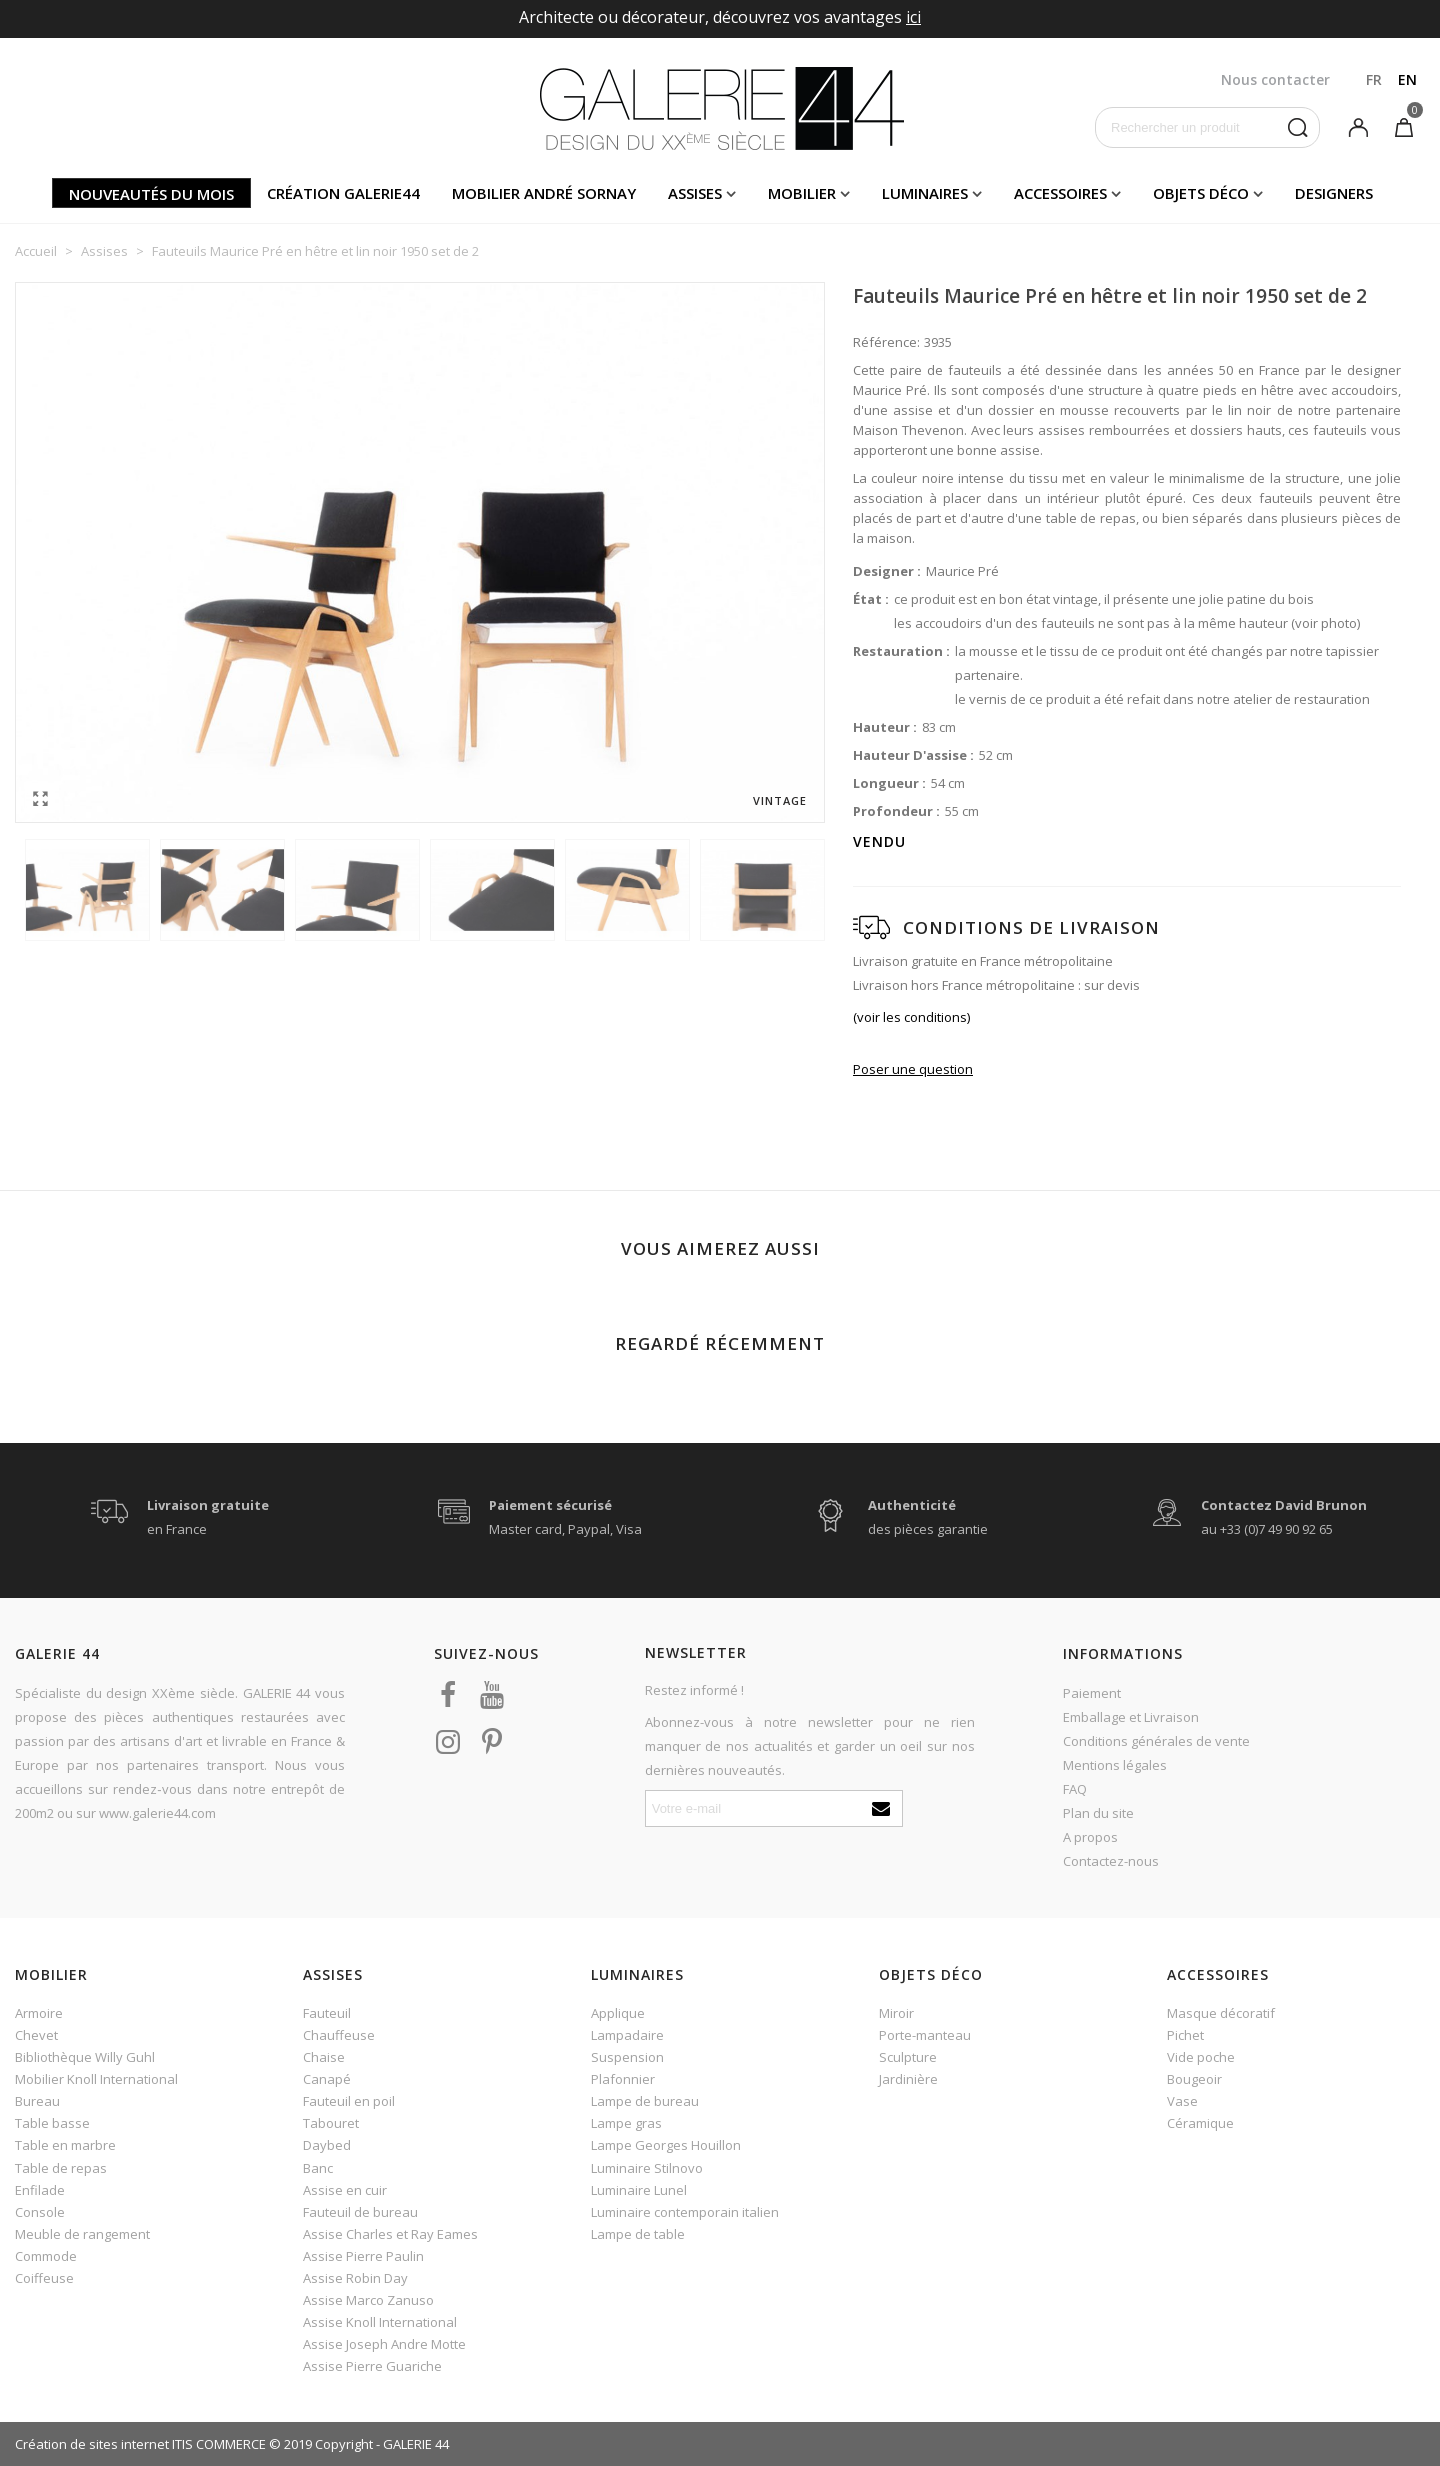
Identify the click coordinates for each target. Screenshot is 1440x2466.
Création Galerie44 (343, 193)
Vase (1182, 2101)
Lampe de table (638, 2234)
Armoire (39, 2013)
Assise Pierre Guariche (372, 2366)
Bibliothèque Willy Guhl (85, 2057)
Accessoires (1060, 193)
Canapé (327, 2079)
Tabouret (331, 2123)
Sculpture (908, 2057)
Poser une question (913, 1069)
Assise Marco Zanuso (368, 2300)
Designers (1334, 193)
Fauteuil (327, 2013)
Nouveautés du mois (151, 194)
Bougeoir (1194, 2079)
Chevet (36, 2035)
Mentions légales (1115, 1765)
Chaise (324, 2057)
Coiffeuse (44, 2278)
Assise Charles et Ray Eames (390, 2234)
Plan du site (1098, 1813)
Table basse (52, 2123)
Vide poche (1201, 2057)
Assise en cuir (345, 2190)
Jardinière (908, 2079)
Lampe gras (626, 2123)
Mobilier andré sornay (544, 193)
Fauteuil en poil (349, 2101)
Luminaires (925, 193)
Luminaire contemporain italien (685, 2212)
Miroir (896, 2013)
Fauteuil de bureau (360, 2212)
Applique (618, 2013)
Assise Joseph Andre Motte (384, 2344)
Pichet (1185, 2035)
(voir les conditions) (911, 1017)
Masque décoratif (1221, 2013)
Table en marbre (65, 2145)
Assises (695, 193)
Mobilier (802, 193)
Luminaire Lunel (639, 2190)
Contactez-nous (1111, 1861)
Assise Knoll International (380, 2322)
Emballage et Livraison (1131, 1717)
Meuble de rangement (82, 2234)
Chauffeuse (339, 2035)
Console (40, 2212)
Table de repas (61, 2168)
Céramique (1200, 2123)
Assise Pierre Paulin (363, 2256)
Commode (46, 2256)
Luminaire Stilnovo (647, 2168)
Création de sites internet (92, 2444)
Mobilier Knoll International (96, 2079)
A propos (1090, 1837)
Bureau (37, 2101)
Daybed (327, 2145)
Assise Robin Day (355, 2278)
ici (913, 17)
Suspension (627, 2057)
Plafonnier (623, 2079)
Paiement (1092, 1693)
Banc (318, 2168)
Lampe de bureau (645, 2101)
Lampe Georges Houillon (666, 2145)
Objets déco (1201, 193)
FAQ (1075, 1789)
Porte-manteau (925, 2035)
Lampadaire (627, 2035)
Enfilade (40, 2190)
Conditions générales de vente (1156, 1741)
